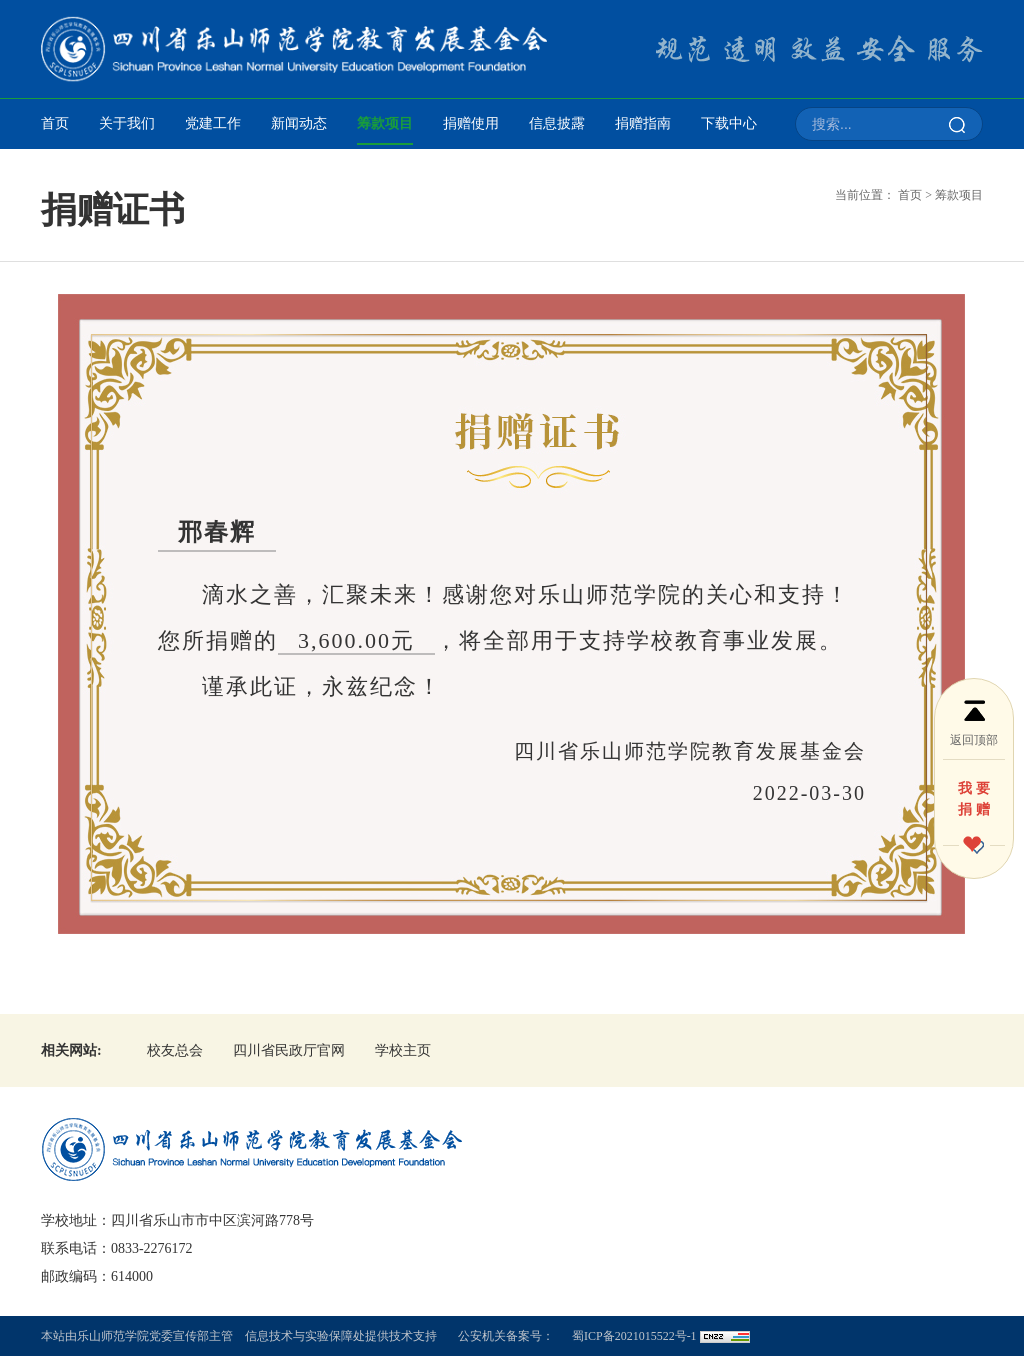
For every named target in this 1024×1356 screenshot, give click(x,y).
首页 (55, 123)
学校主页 (403, 1050)
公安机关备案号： (506, 1336)
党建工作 (213, 123)
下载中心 (729, 123)
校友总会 (175, 1050)
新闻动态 (299, 123)
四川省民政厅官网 (289, 1050)
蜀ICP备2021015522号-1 (634, 1336)
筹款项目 (385, 123)
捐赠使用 (471, 123)
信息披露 (557, 123)
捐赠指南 (643, 123)
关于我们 (127, 123)
